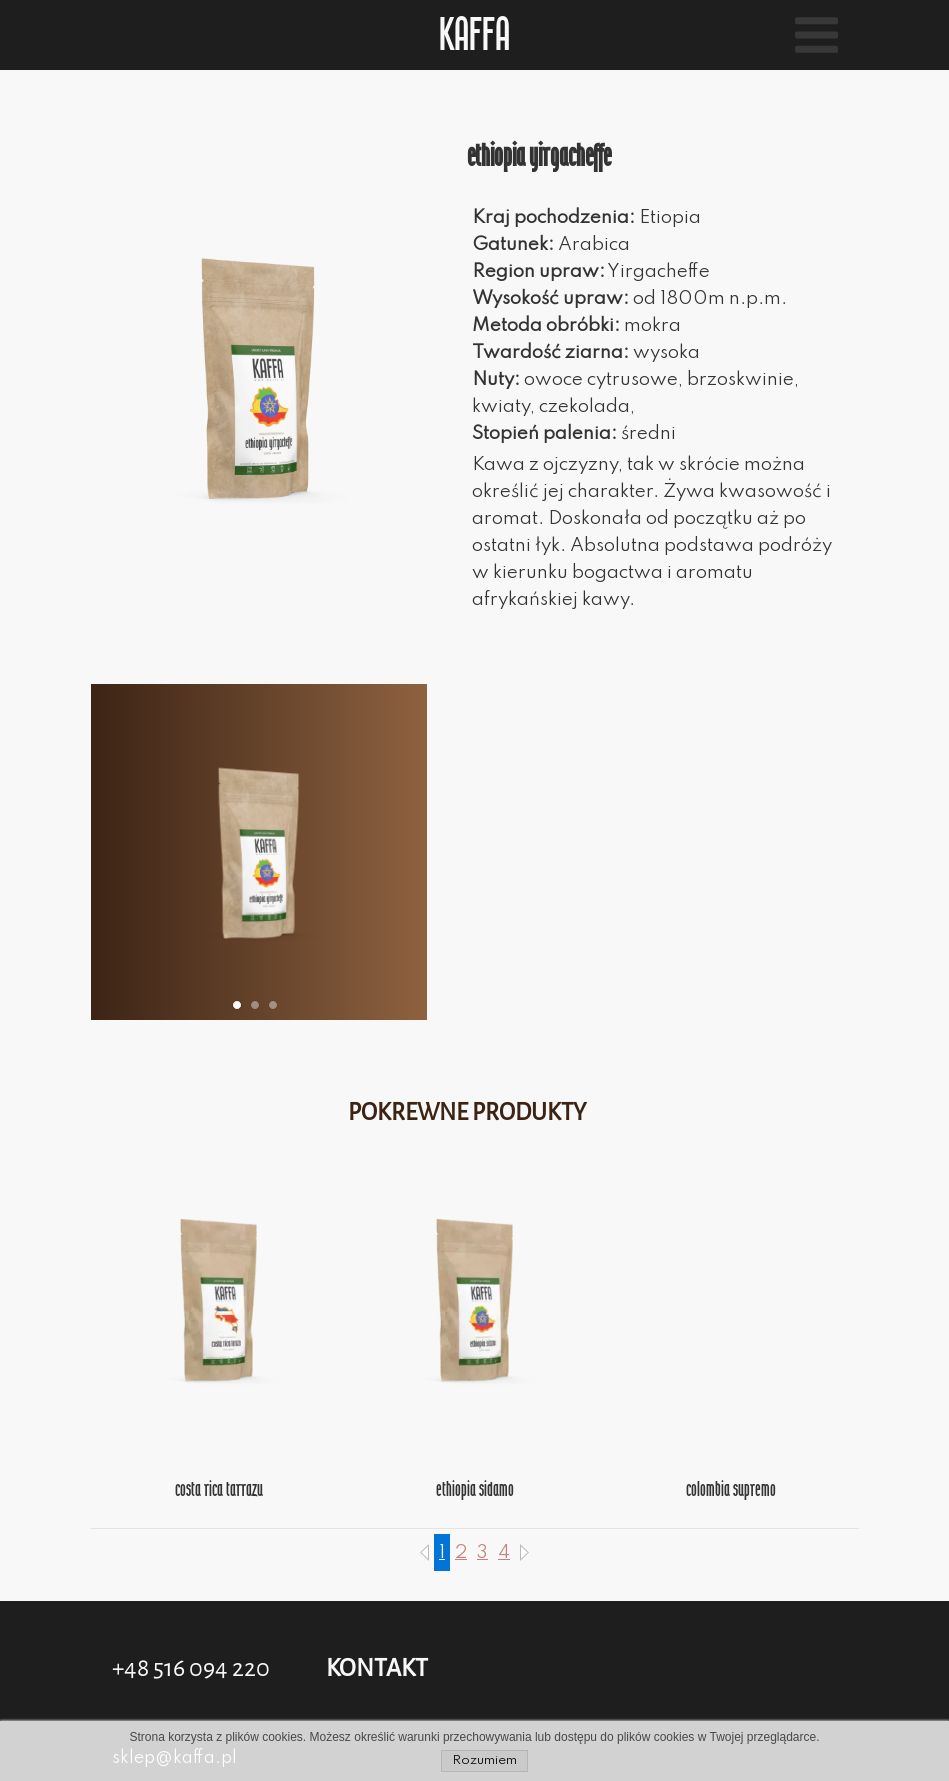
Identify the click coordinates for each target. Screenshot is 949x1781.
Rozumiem (484, 1760)
